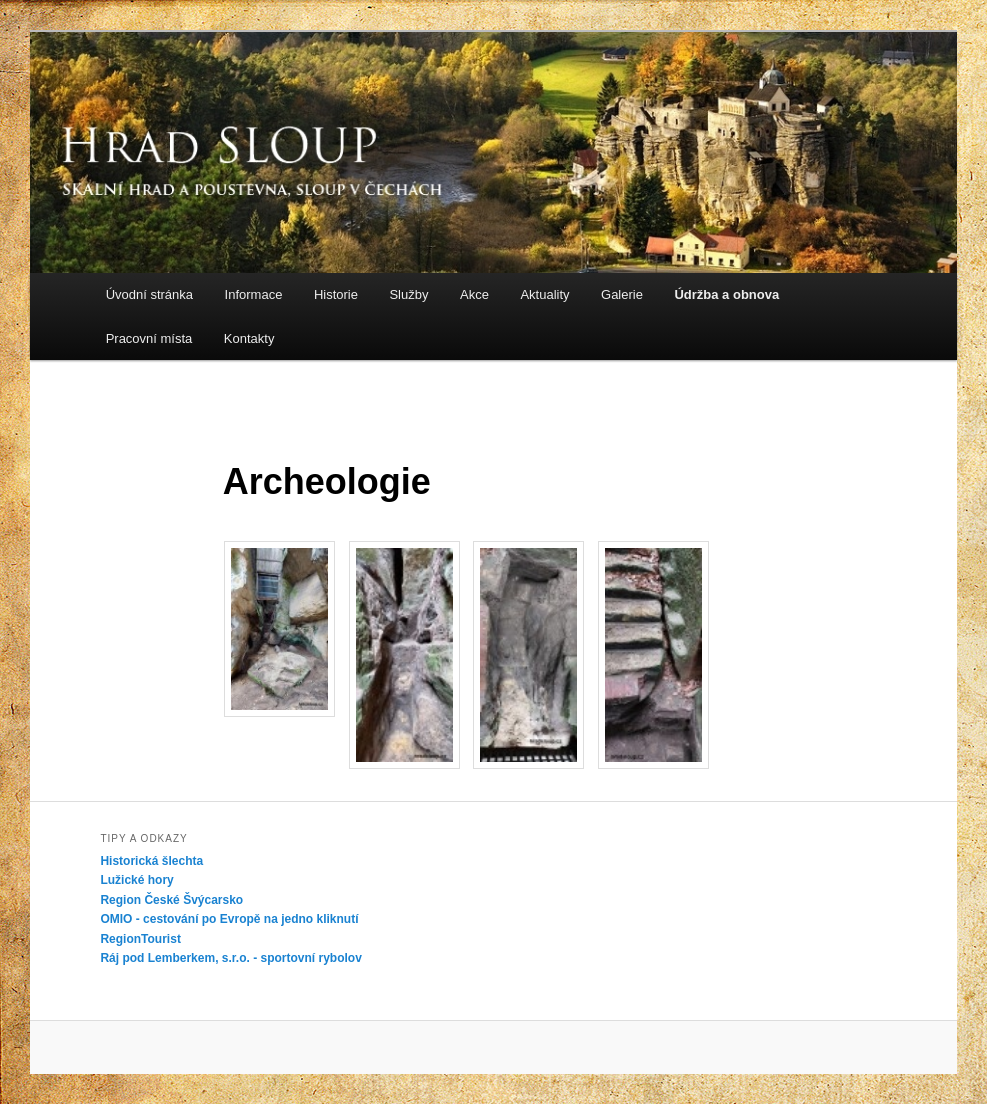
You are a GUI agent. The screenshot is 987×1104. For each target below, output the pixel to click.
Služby (408, 294)
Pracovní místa (149, 338)
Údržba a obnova (726, 294)
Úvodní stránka (149, 294)
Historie (336, 294)
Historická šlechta (151, 861)
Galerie (622, 294)
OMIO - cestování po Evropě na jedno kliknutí (229, 919)
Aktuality (544, 294)
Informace (254, 294)
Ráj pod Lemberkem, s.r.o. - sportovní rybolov (230, 958)
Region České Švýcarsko (171, 900)
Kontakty (249, 338)
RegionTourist (140, 939)
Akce (474, 294)
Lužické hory (136, 880)
